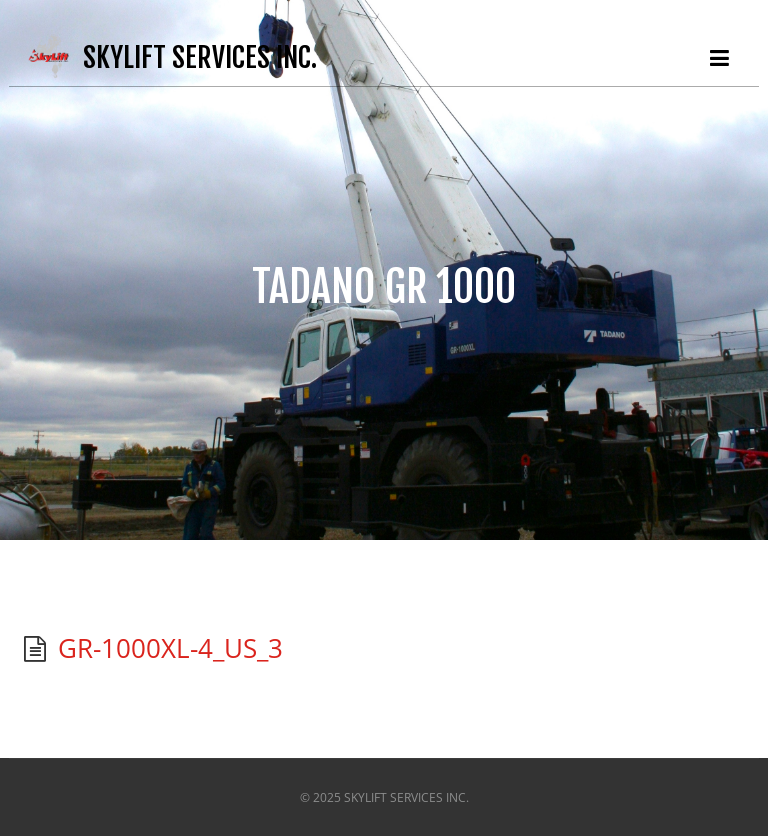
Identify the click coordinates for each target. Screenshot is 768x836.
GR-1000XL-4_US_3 (170, 648)
